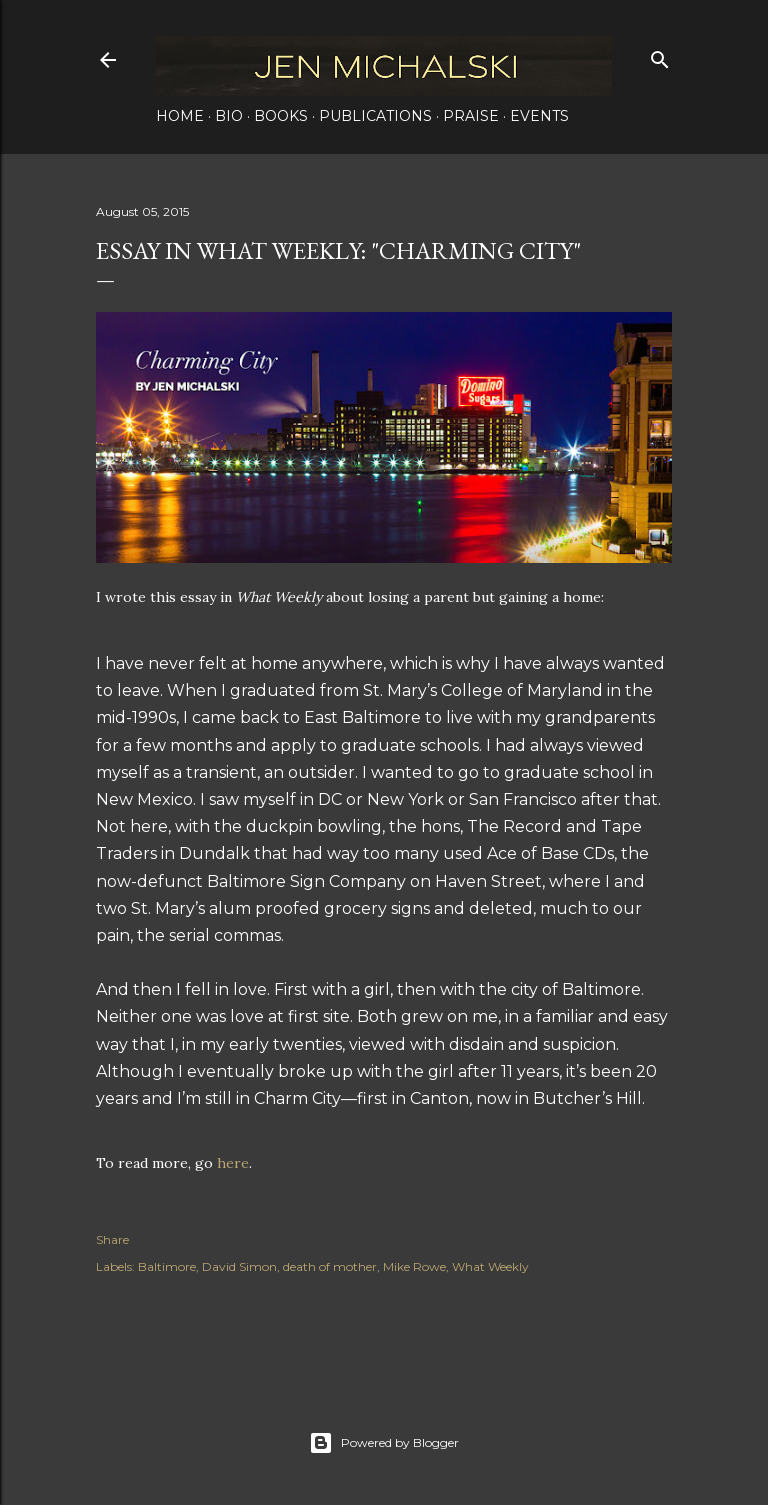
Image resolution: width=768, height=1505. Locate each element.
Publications (375, 116)
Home (180, 116)
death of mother (330, 1266)
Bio (229, 116)
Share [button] (112, 1239)
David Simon (239, 1266)
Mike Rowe (414, 1266)
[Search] (660, 55)
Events (539, 116)
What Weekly (490, 1266)
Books (281, 116)
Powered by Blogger (384, 1443)
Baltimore (167, 1266)
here (233, 1163)
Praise (471, 116)
